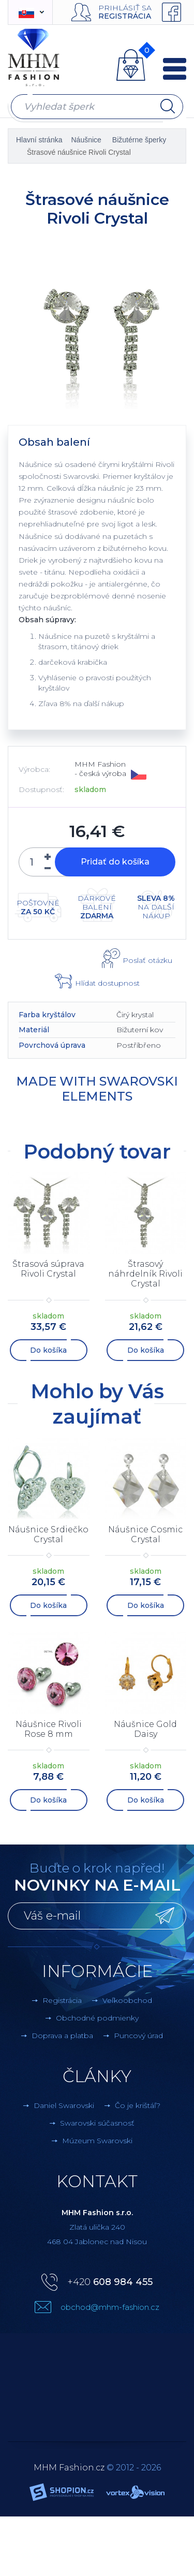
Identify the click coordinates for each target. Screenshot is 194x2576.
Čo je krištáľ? (137, 2105)
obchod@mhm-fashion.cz (110, 2307)
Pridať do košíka (115, 862)
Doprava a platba (62, 2035)
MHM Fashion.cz (69, 2467)
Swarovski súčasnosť (97, 2123)
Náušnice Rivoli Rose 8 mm (49, 1729)
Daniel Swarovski (64, 2105)
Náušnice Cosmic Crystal (145, 1534)
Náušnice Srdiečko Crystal (48, 1534)
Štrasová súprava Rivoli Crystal (48, 1269)
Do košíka (48, 1350)
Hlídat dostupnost (107, 983)
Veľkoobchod (127, 2000)
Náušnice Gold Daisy (145, 1729)
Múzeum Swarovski (97, 2140)
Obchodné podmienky (97, 2018)
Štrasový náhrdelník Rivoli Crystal (145, 1274)
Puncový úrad (138, 2035)
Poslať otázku (147, 960)
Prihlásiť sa (125, 7)
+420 (110, 2282)
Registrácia (124, 16)
